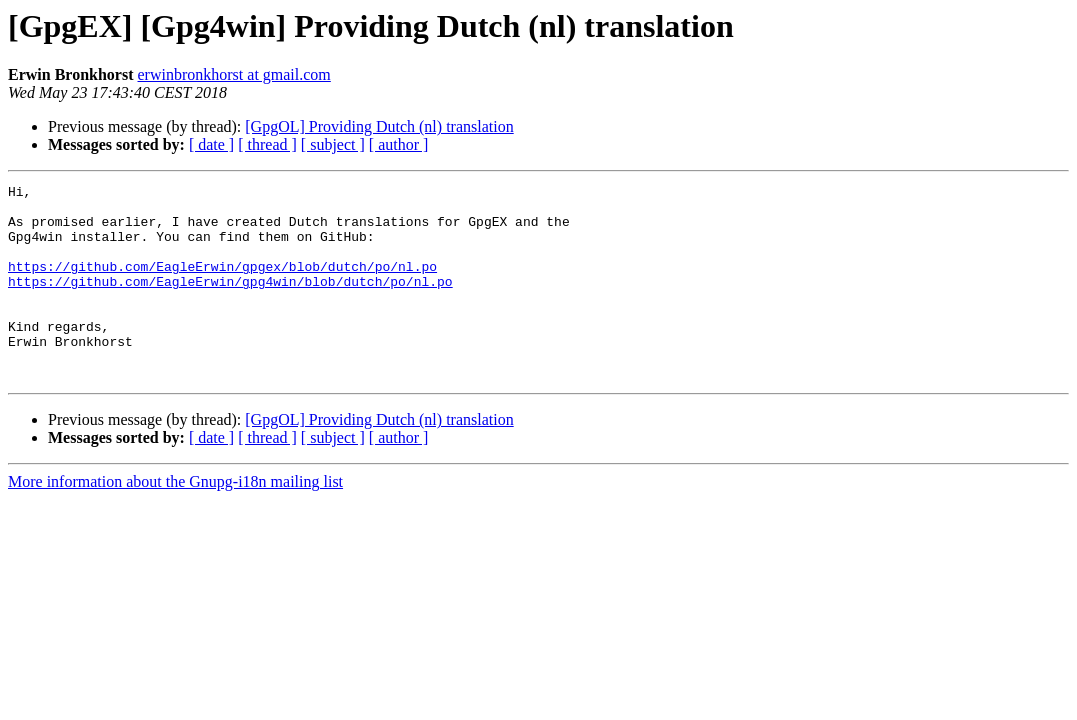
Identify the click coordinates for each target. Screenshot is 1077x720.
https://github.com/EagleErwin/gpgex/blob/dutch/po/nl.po (222, 284)
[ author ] (399, 144)
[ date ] (211, 144)
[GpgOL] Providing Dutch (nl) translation (379, 126)
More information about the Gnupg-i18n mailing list (175, 520)
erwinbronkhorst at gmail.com (234, 74)
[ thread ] (267, 144)
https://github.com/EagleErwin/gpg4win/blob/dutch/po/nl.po (230, 302)
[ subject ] (333, 144)
